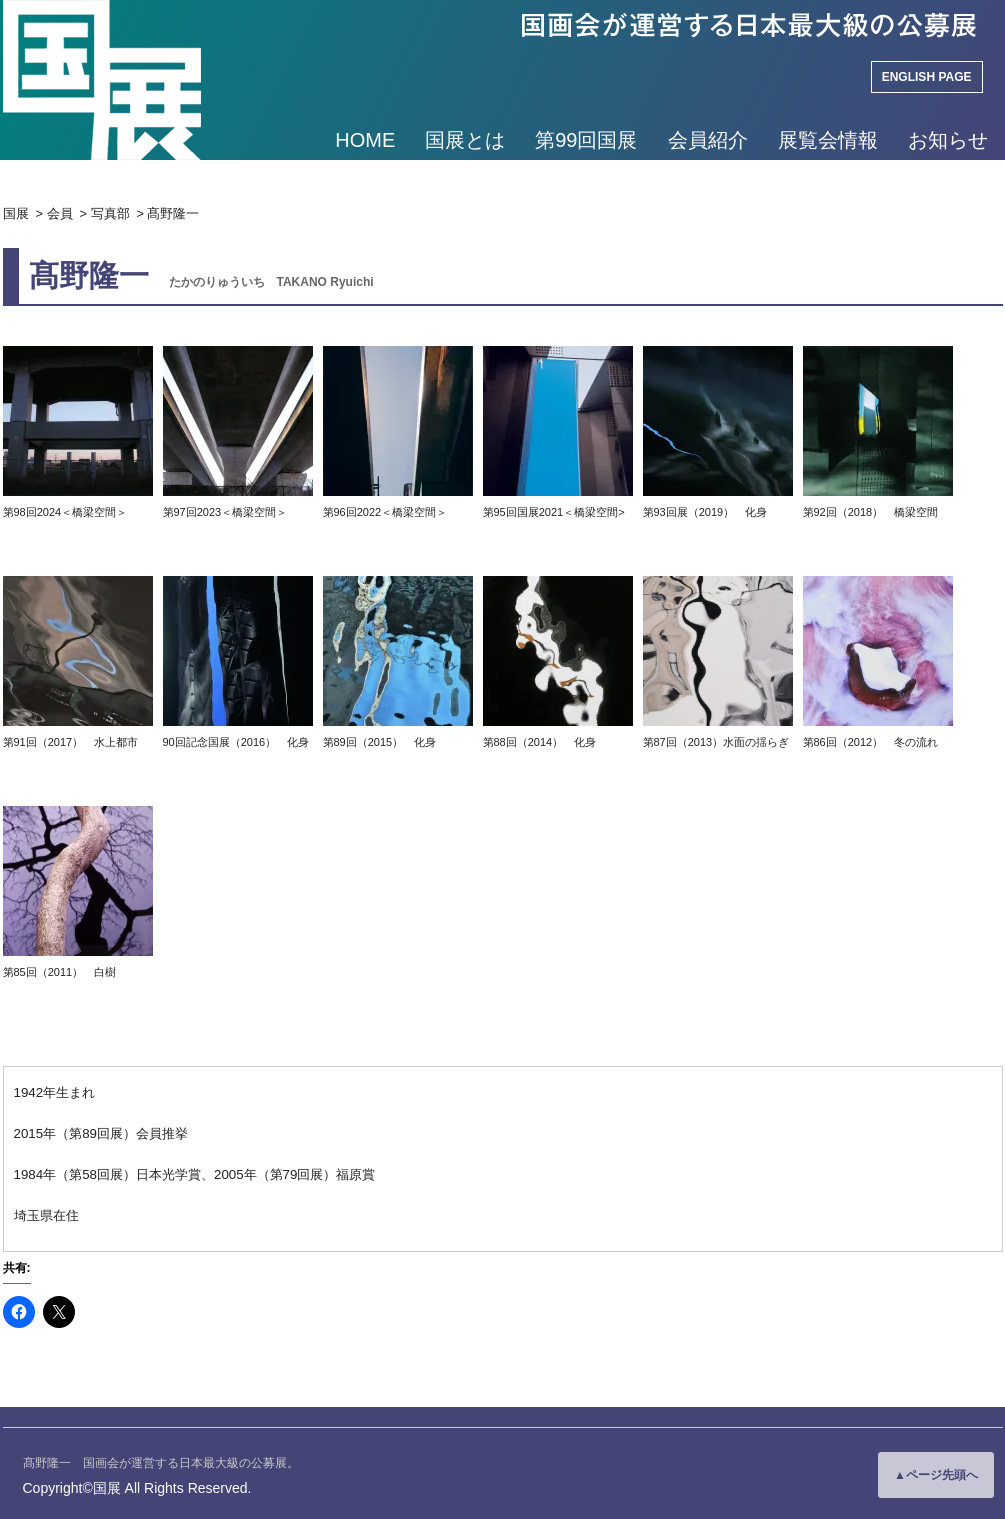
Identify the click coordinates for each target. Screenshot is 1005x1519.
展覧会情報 (828, 140)
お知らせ (948, 140)
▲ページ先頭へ (936, 1475)
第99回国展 (586, 140)
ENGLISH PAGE (927, 77)
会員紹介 (708, 140)
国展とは (465, 140)
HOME (365, 140)
